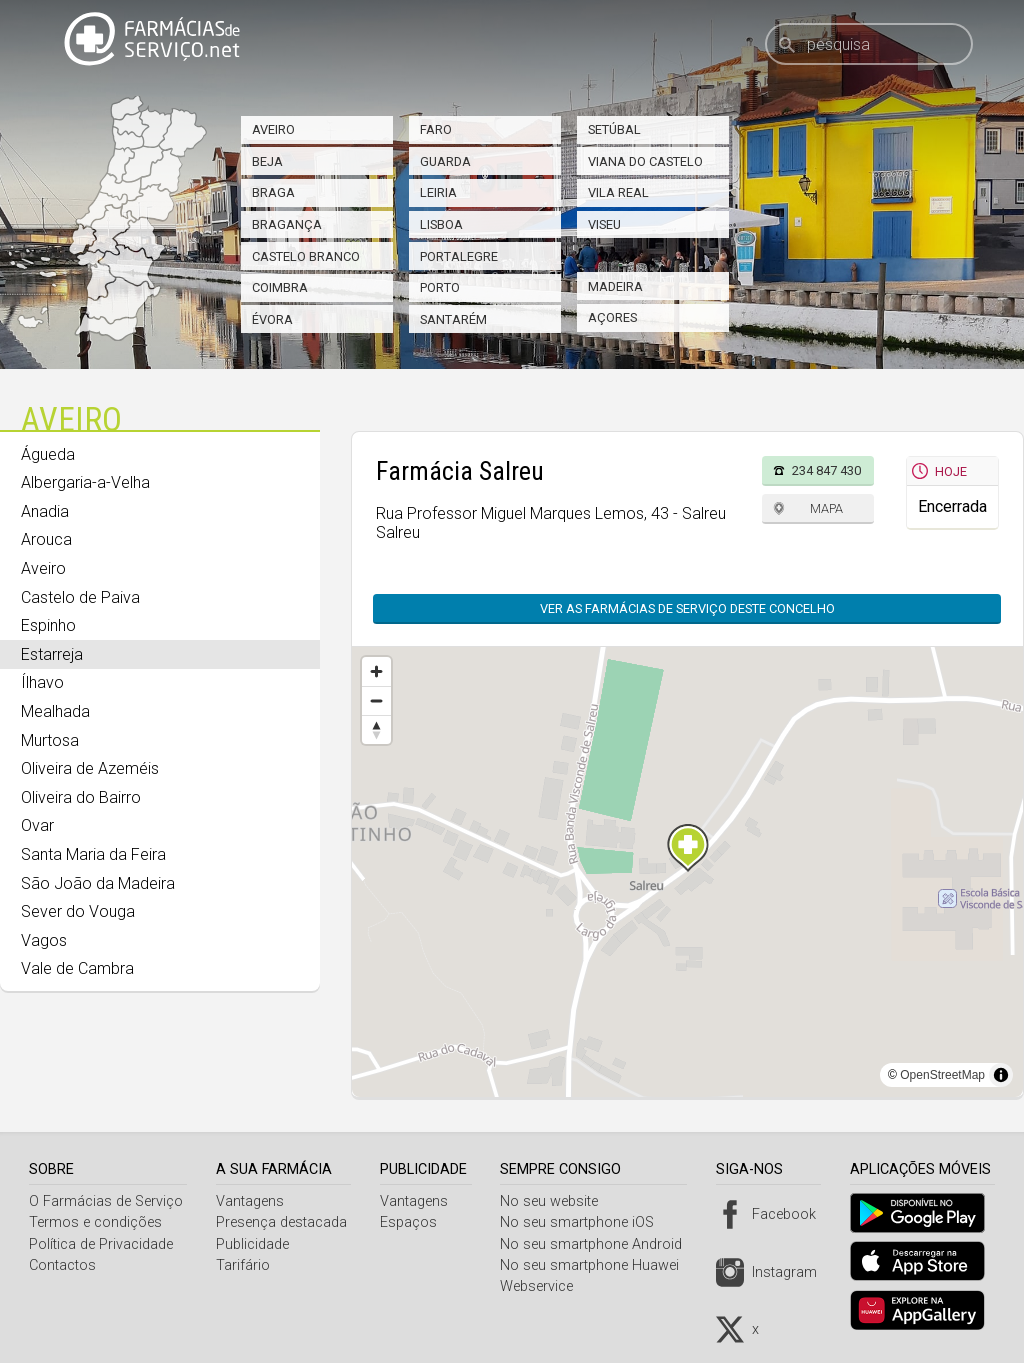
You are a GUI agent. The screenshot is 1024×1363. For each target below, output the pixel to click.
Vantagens (252, 1201)
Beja (267, 161)
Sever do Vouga (78, 911)
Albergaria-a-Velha (85, 482)
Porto (440, 287)
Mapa (826, 508)
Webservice (544, 1286)
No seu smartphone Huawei (597, 1265)
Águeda (48, 454)
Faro (436, 129)
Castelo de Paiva (80, 597)
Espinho (48, 625)
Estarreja (52, 654)
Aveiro (273, 129)
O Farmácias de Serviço (106, 1201)
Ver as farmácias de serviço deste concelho (687, 608)
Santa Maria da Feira (93, 854)
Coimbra (280, 287)
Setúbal (614, 129)
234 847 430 (826, 470)
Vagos (44, 940)
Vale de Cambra (77, 968)
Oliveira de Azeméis (90, 768)
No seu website (557, 1201)
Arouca (46, 539)
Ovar (37, 825)
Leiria (438, 192)
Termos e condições (95, 1222)
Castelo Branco (306, 256)
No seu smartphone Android (599, 1244)
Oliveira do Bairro (81, 797)
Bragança (287, 224)
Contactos (62, 1265)
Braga (273, 192)
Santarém (453, 319)
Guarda (445, 161)
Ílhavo (42, 682)
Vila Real (618, 192)
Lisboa (441, 224)
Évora (272, 319)
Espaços (413, 1222)
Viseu (604, 224)
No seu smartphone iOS (585, 1222)
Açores (612, 317)
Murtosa (50, 740)
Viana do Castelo (645, 161)
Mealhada (55, 711)
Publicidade (254, 1244)
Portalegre (459, 256)
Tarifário (245, 1265)
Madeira (615, 286)
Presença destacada (283, 1222)
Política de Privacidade (101, 1244)
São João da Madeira (98, 883)
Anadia (45, 511)
